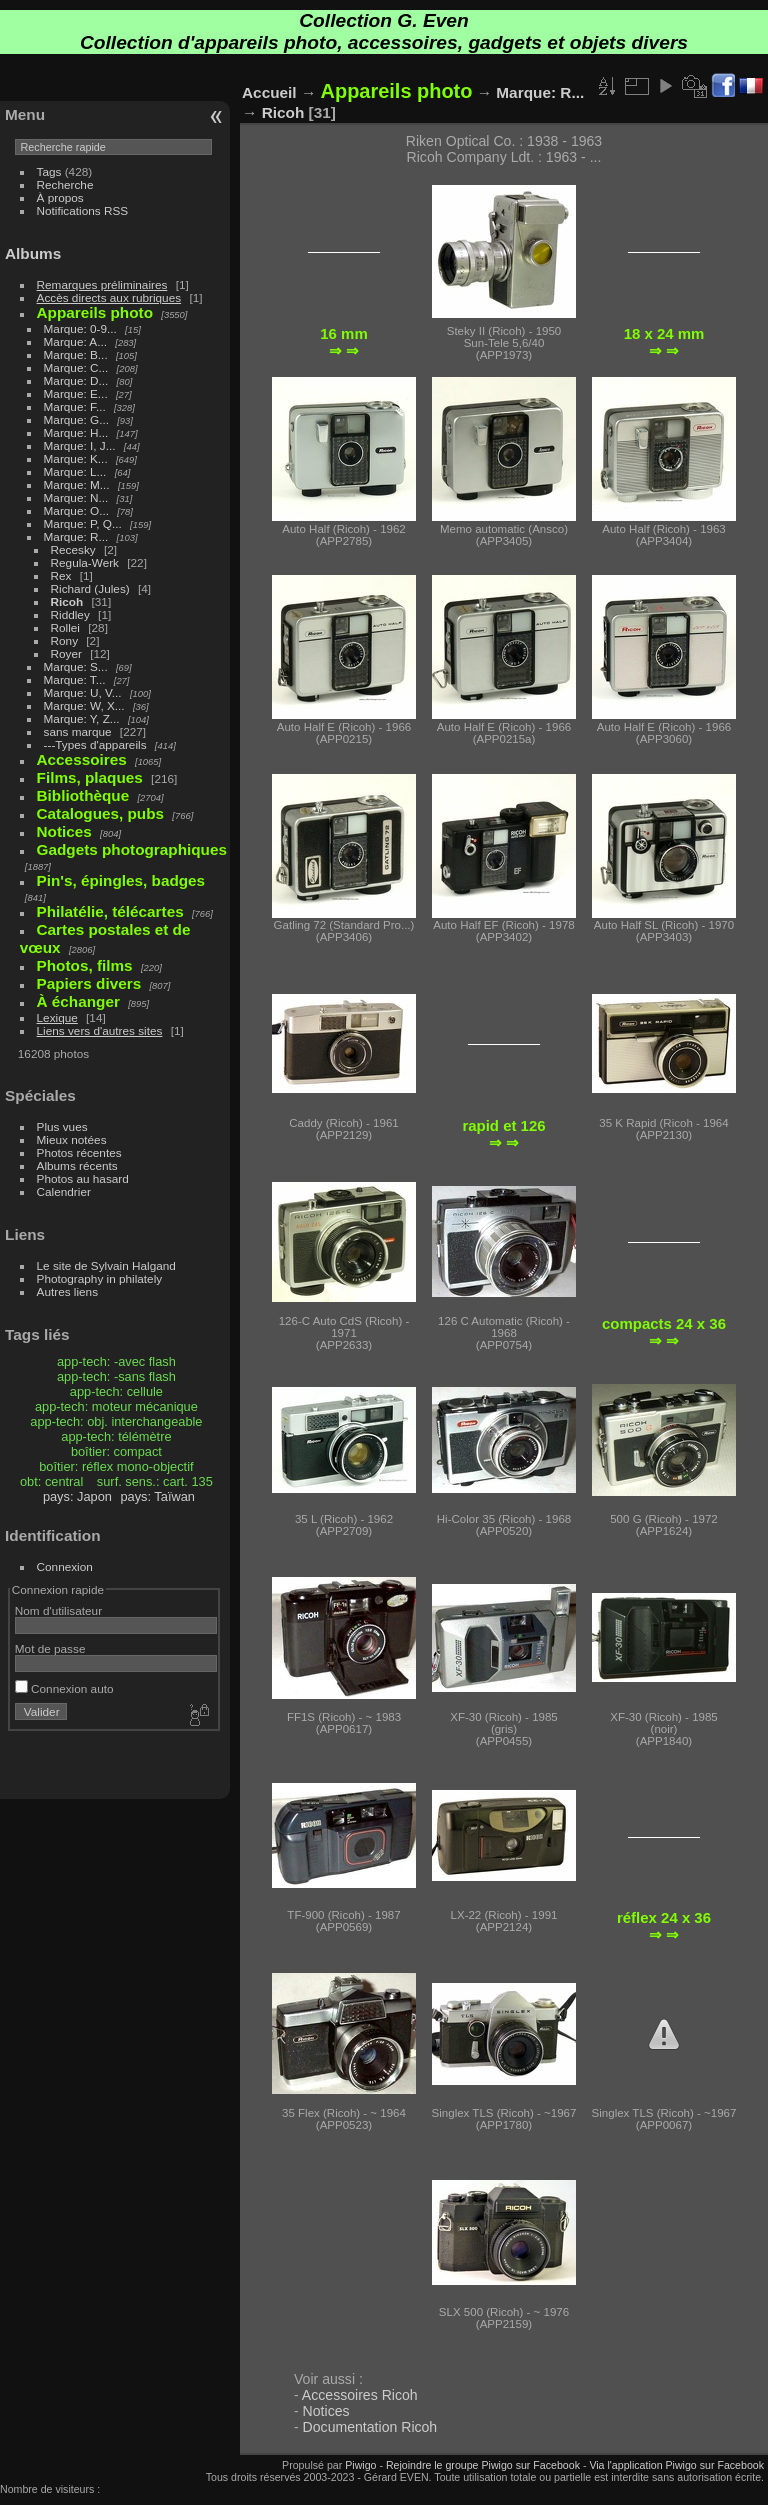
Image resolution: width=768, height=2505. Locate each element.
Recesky (73, 549)
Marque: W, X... (84, 705)
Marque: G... (76, 419)
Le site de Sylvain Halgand (106, 1265)
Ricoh (67, 601)
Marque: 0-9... (80, 328)
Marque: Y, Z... (82, 718)
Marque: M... (77, 484)
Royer (66, 653)
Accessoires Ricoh (360, 2395)
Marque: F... (75, 406)
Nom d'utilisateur (58, 1610)
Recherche (65, 184)
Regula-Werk (85, 562)
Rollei (65, 627)
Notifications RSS (83, 210)
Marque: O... (76, 510)
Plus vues (62, 1126)
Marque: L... (75, 471)
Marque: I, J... (80, 445)
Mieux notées (72, 1139)
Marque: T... (75, 679)
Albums (33, 253)
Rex (61, 575)
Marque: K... (76, 458)
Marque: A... (75, 341)
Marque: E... (76, 393)
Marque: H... (76, 432)
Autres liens (67, 1291)
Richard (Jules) (90, 588)
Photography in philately (100, 1278)
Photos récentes (79, 1152)
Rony (64, 640)
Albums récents (77, 1165)
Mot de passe (50, 1648)
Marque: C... (76, 367)
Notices (326, 2411)
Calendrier (64, 1191)
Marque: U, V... (83, 692)
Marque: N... (76, 497)
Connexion (65, 1566)
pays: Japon (77, 1496)
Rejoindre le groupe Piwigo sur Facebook (483, 2465)
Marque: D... (76, 380)
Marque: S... (76, 666)
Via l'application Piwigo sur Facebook (676, 2465)
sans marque (78, 731)
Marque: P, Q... (83, 523)
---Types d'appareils (95, 744)
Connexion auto (64, 1688)
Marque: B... (76, 354)
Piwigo (360, 2465)
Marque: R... (76, 536)
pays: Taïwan (157, 1496)
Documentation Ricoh (370, 2427)
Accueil (269, 92)
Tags (49, 171)
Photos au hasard (83, 1178)
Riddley (70, 614)
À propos (60, 197)
